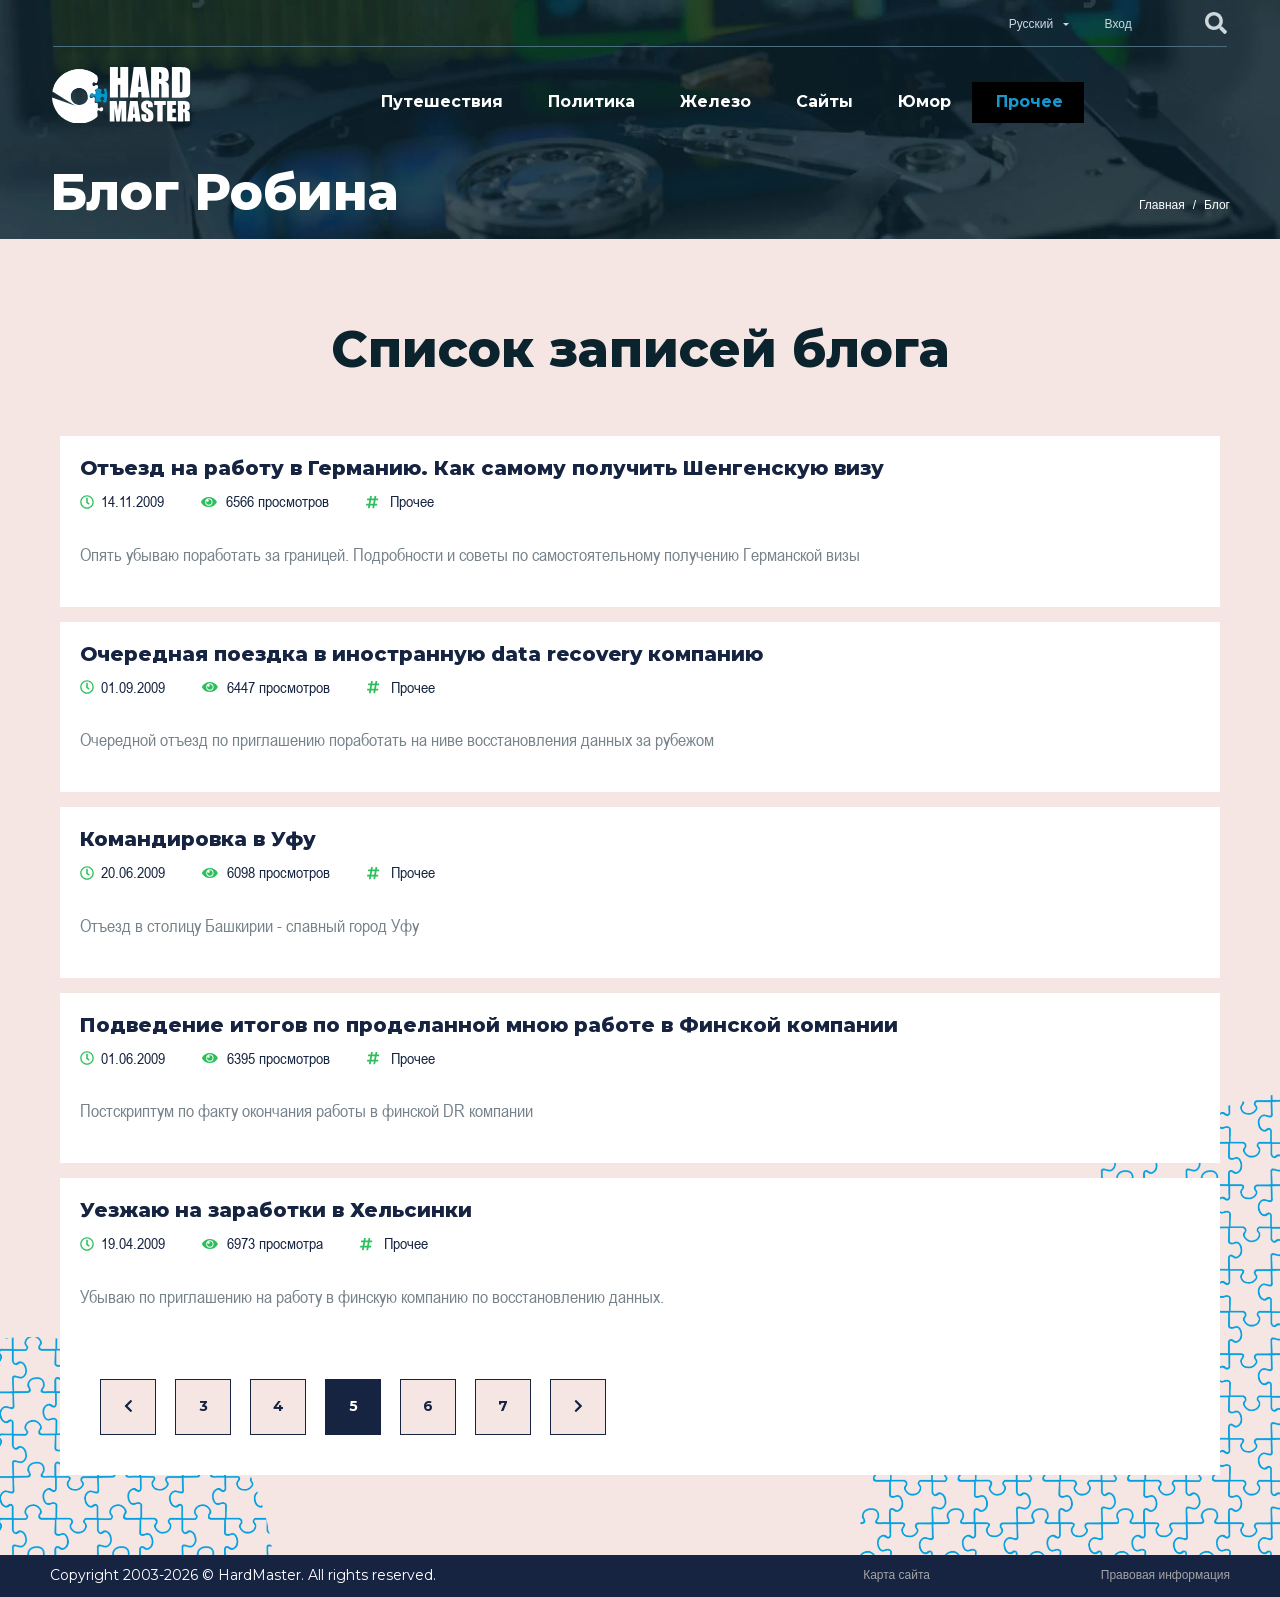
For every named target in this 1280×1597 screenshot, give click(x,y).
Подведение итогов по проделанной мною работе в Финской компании (489, 1025)
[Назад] (128, 1407)
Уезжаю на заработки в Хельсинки (276, 1210)
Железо (715, 101)
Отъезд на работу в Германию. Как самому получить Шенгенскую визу (482, 468)
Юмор (924, 101)
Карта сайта (896, 1575)
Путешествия (442, 101)
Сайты (824, 101)
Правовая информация (1165, 1575)
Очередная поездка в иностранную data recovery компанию (421, 654)
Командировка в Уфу (198, 839)
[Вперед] (578, 1407)
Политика (591, 101)
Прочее (1029, 101)
